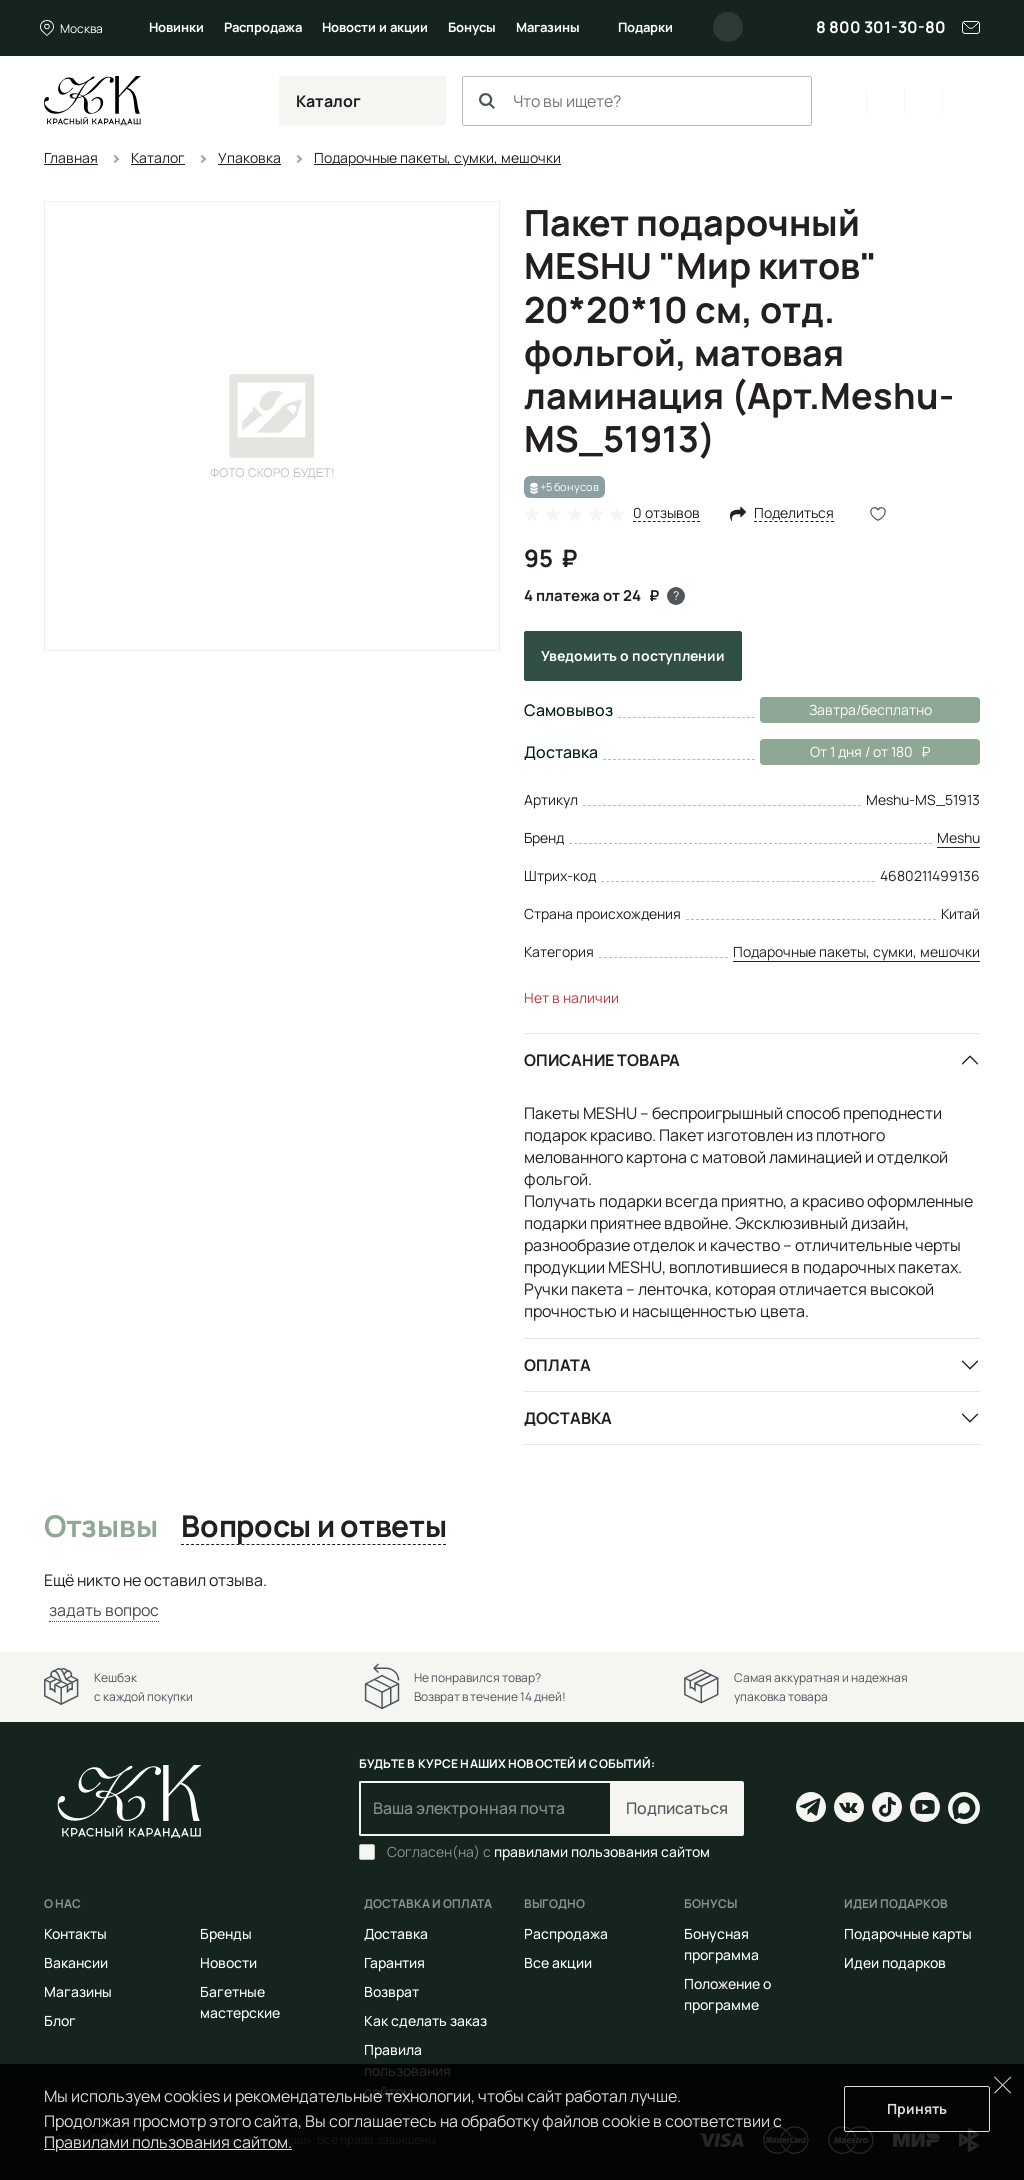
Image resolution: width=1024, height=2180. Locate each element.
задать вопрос (104, 1610)
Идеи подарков (895, 1962)
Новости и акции (375, 27)
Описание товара (602, 1060)
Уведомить (633, 655)
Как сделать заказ (425, 2020)
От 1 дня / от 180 (845, 752)
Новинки (176, 27)
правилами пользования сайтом (602, 1851)
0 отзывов (666, 513)
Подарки (645, 27)
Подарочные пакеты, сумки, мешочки (856, 951)
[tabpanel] (512, 1595)
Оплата (557, 1365)
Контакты (75, 1933)
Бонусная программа (721, 1944)
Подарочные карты (908, 1933)
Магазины (548, 27)
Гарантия (394, 1962)
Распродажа (263, 27)
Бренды (226, 1933)
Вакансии (76, 1962)
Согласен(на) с (548, 1852)
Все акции (558, 1962)
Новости (228, 1962)
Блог (60, 2020)
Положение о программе (727, 1994)
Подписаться (677, 1808)
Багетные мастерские (240, 2002)
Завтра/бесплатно (870, 709)
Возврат (391, 1991)
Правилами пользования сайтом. (168, 2142)
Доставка (568, 1418)
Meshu (958, 837)
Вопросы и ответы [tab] (313, 1527)
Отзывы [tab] (100, 1527)
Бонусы (472, 27)
